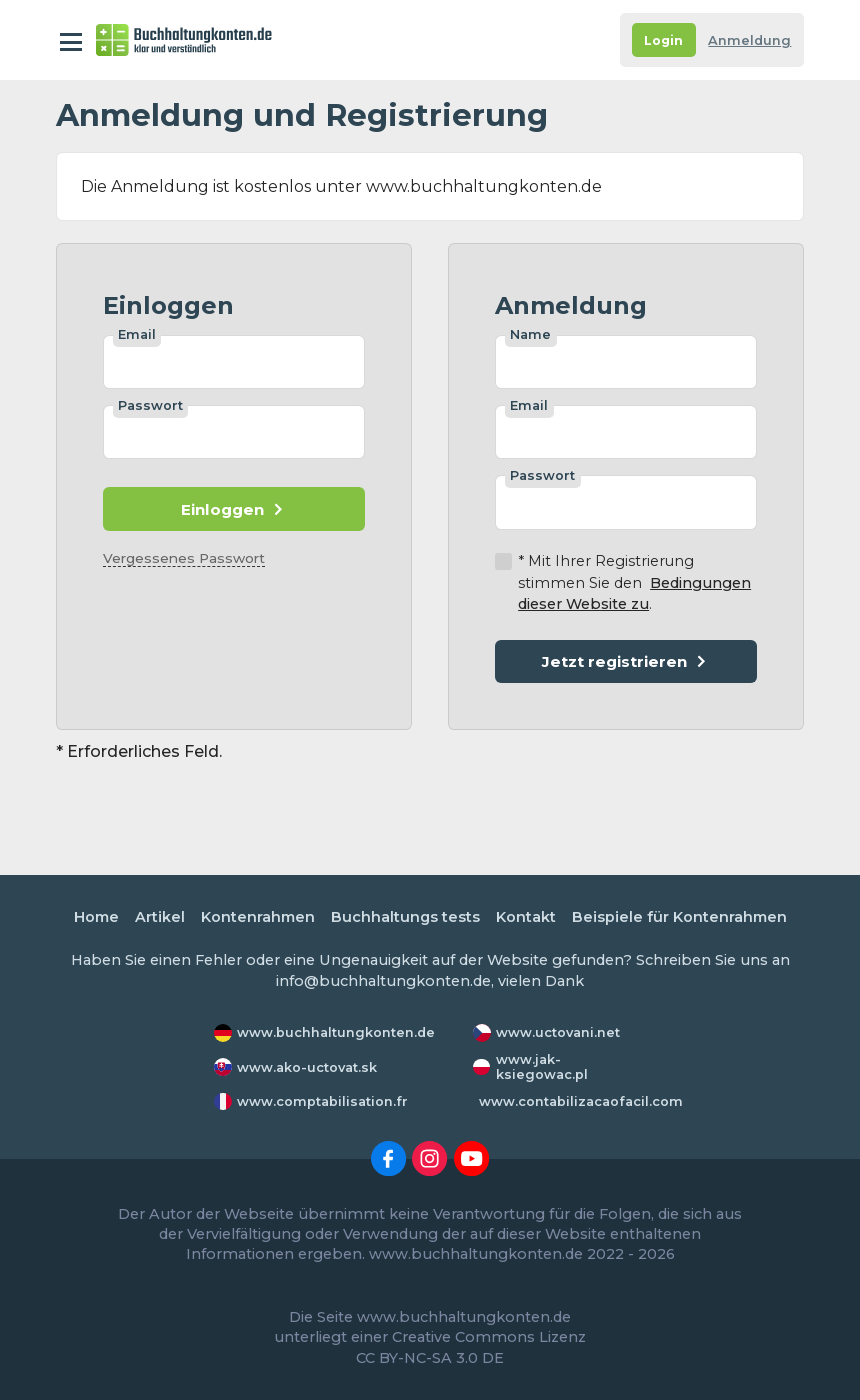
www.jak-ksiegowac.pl (542, 1067)
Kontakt (526, 917)
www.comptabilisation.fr (322, 1101)
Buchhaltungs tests (405, 917)
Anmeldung (749, 40)
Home (96, 917)
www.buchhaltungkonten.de (336, 1032)
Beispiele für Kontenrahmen (679, 917)
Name (530, 334)
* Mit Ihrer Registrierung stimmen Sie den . (634, 582)
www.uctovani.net (558, 1032)
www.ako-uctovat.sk (307, 1067)
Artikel (160, 917)
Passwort (150, 405)
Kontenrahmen (258, 917)
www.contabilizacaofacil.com (581, 1101)
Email (137, 334)
